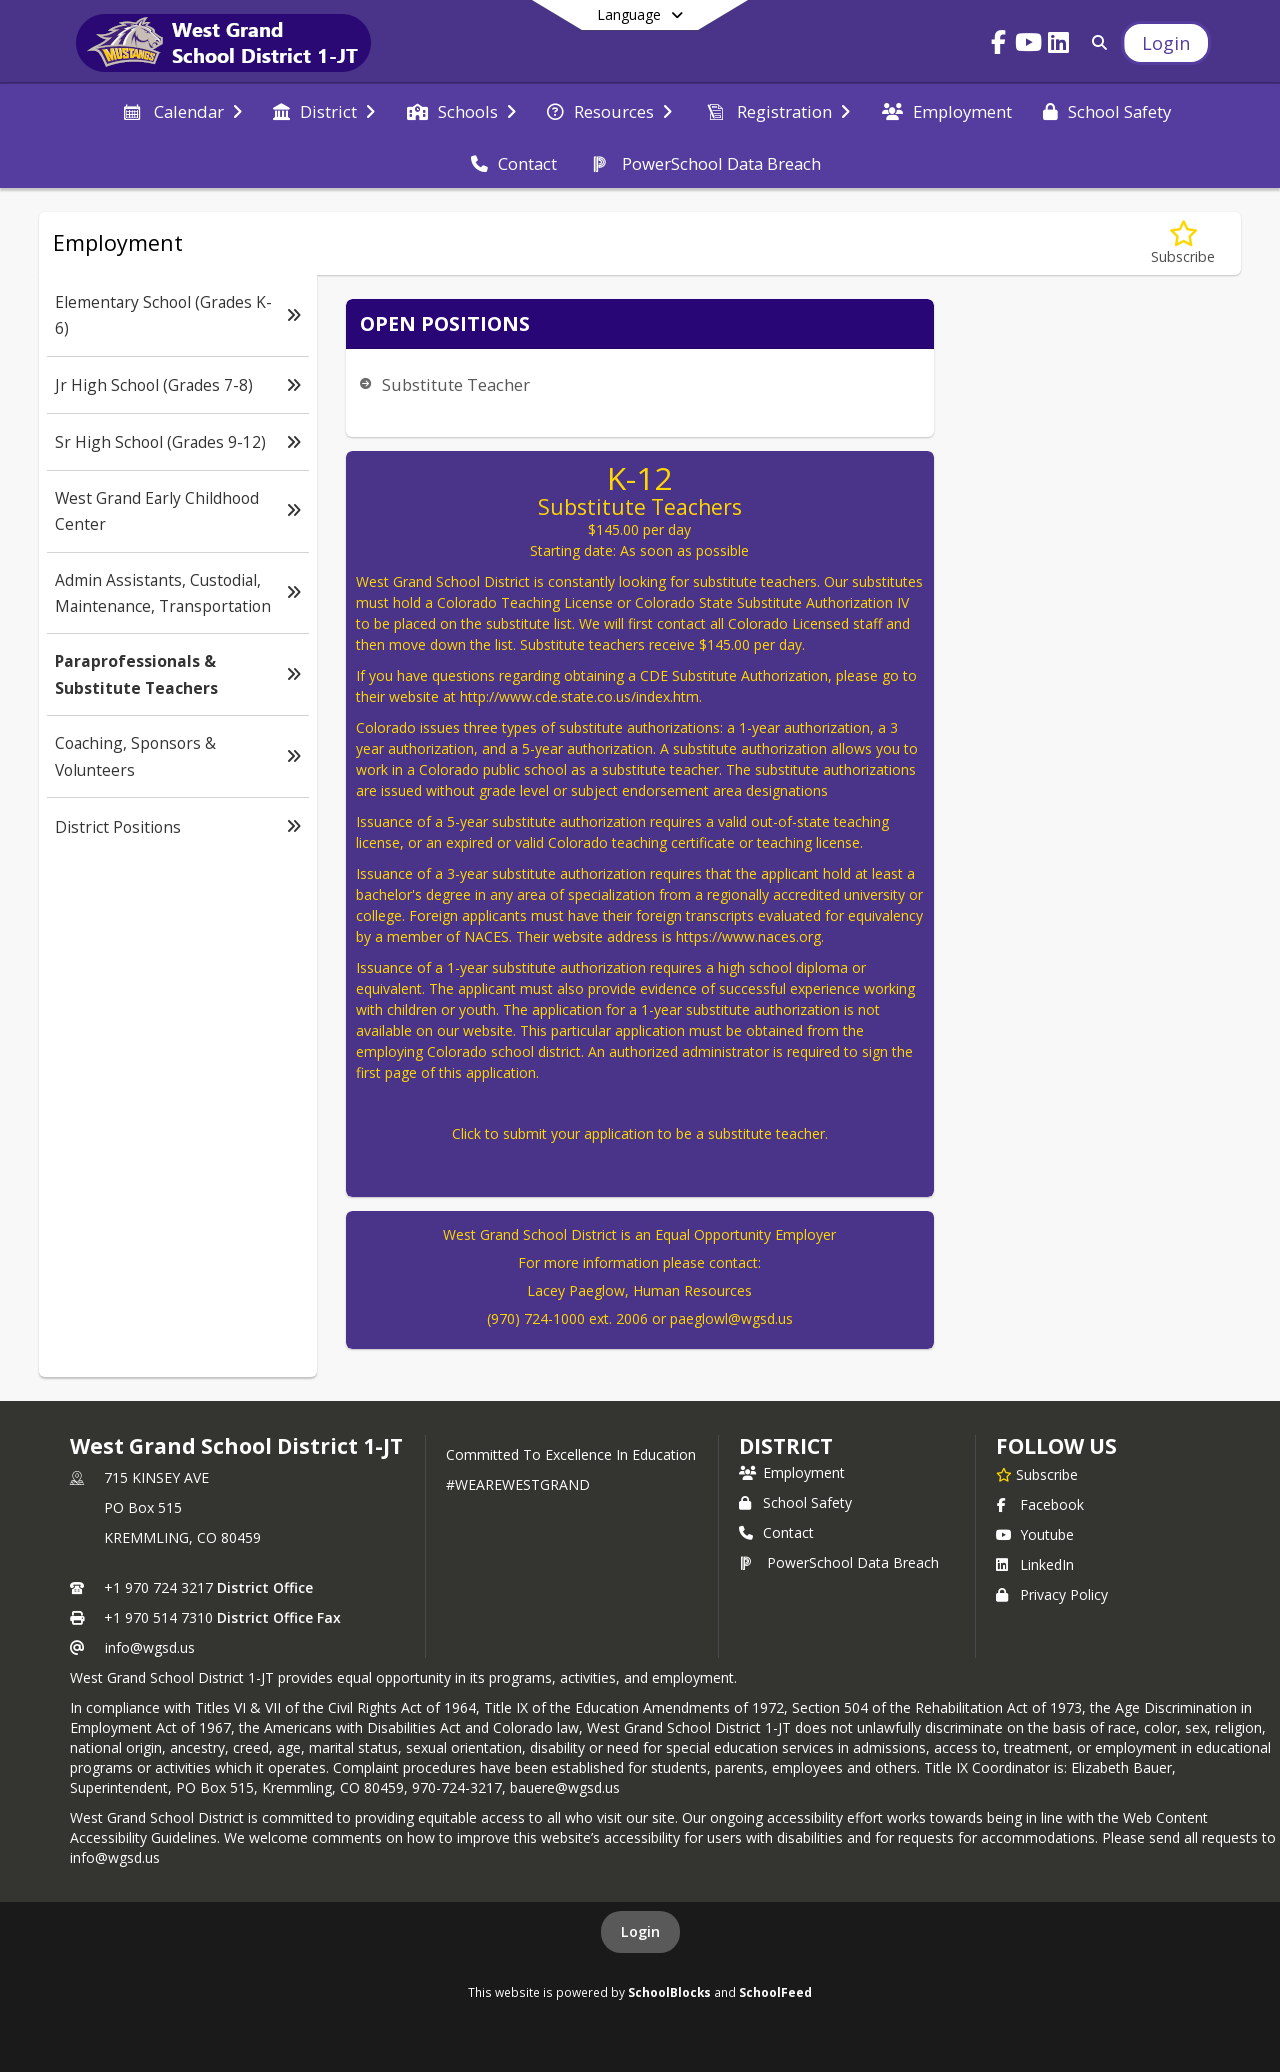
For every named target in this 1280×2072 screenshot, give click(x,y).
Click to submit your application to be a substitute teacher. (640, 1133)
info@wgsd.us (150, 1647)
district (786, 1446)
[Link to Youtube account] (1029, 45)
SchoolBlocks (669, 1992)
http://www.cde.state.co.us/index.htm (579, 696)
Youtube (1035, 1534)
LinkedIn (1035, 1564)
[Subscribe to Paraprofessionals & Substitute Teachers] (1183, 243)
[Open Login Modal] (1166, 43)
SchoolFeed (775, 1992)
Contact (776, 1532)
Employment (792, 1472)
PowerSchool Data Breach (839, 1562)
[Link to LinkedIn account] (1059, 45)
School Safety (795, 1502)
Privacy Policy (1052, 1594)
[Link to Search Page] (1095, 42)
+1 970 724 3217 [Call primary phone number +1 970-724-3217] (158, 1587)
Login (640, 1931)
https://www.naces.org (748, 936)
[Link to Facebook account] (999, 45)
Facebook (1040, 1504)
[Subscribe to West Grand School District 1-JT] (1037, 1474)
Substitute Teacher (456, 384)
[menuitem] (181, 110)
